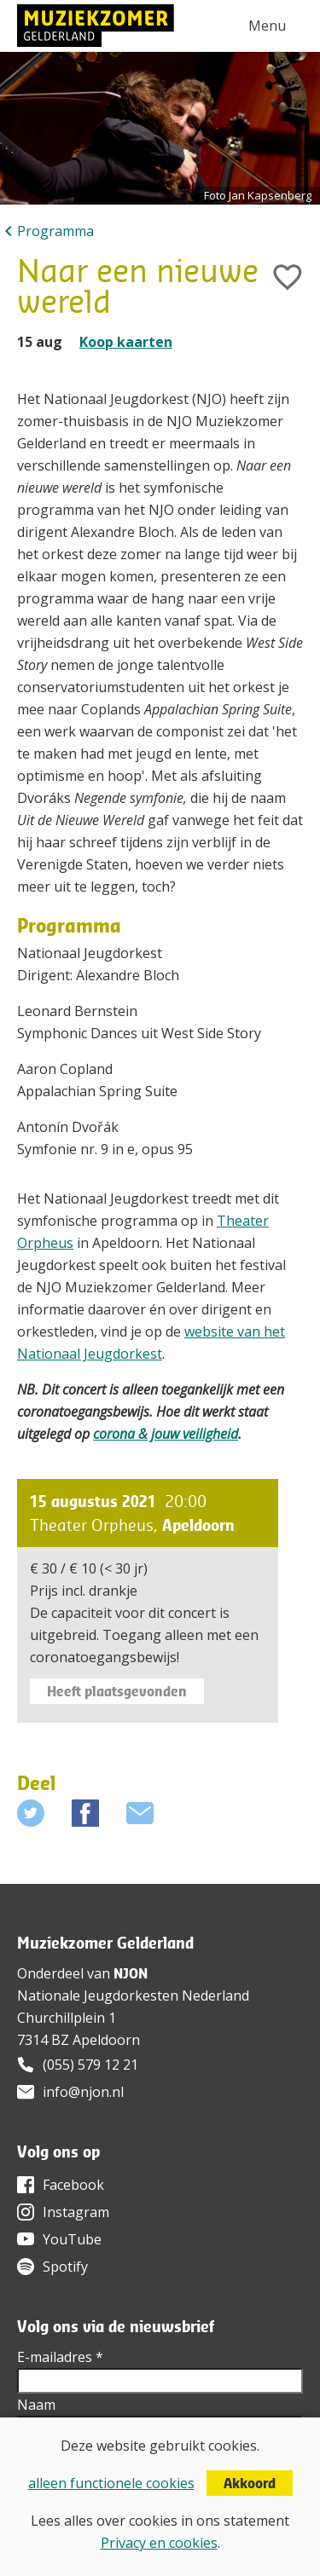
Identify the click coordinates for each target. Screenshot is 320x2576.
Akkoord (250, 2483)
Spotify (65, 2266)
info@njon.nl (83, 2091)
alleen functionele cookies (111, 2483)
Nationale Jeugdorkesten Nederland (133, 1995)
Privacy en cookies (159, 2542)
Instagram (76, 2212)
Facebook (73, 2184)
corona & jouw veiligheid (165, 1433)
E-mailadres (60, 2357)
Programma (55, 231)
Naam (36, 2404)
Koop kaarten (125, 341)
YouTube (72, 2239)
